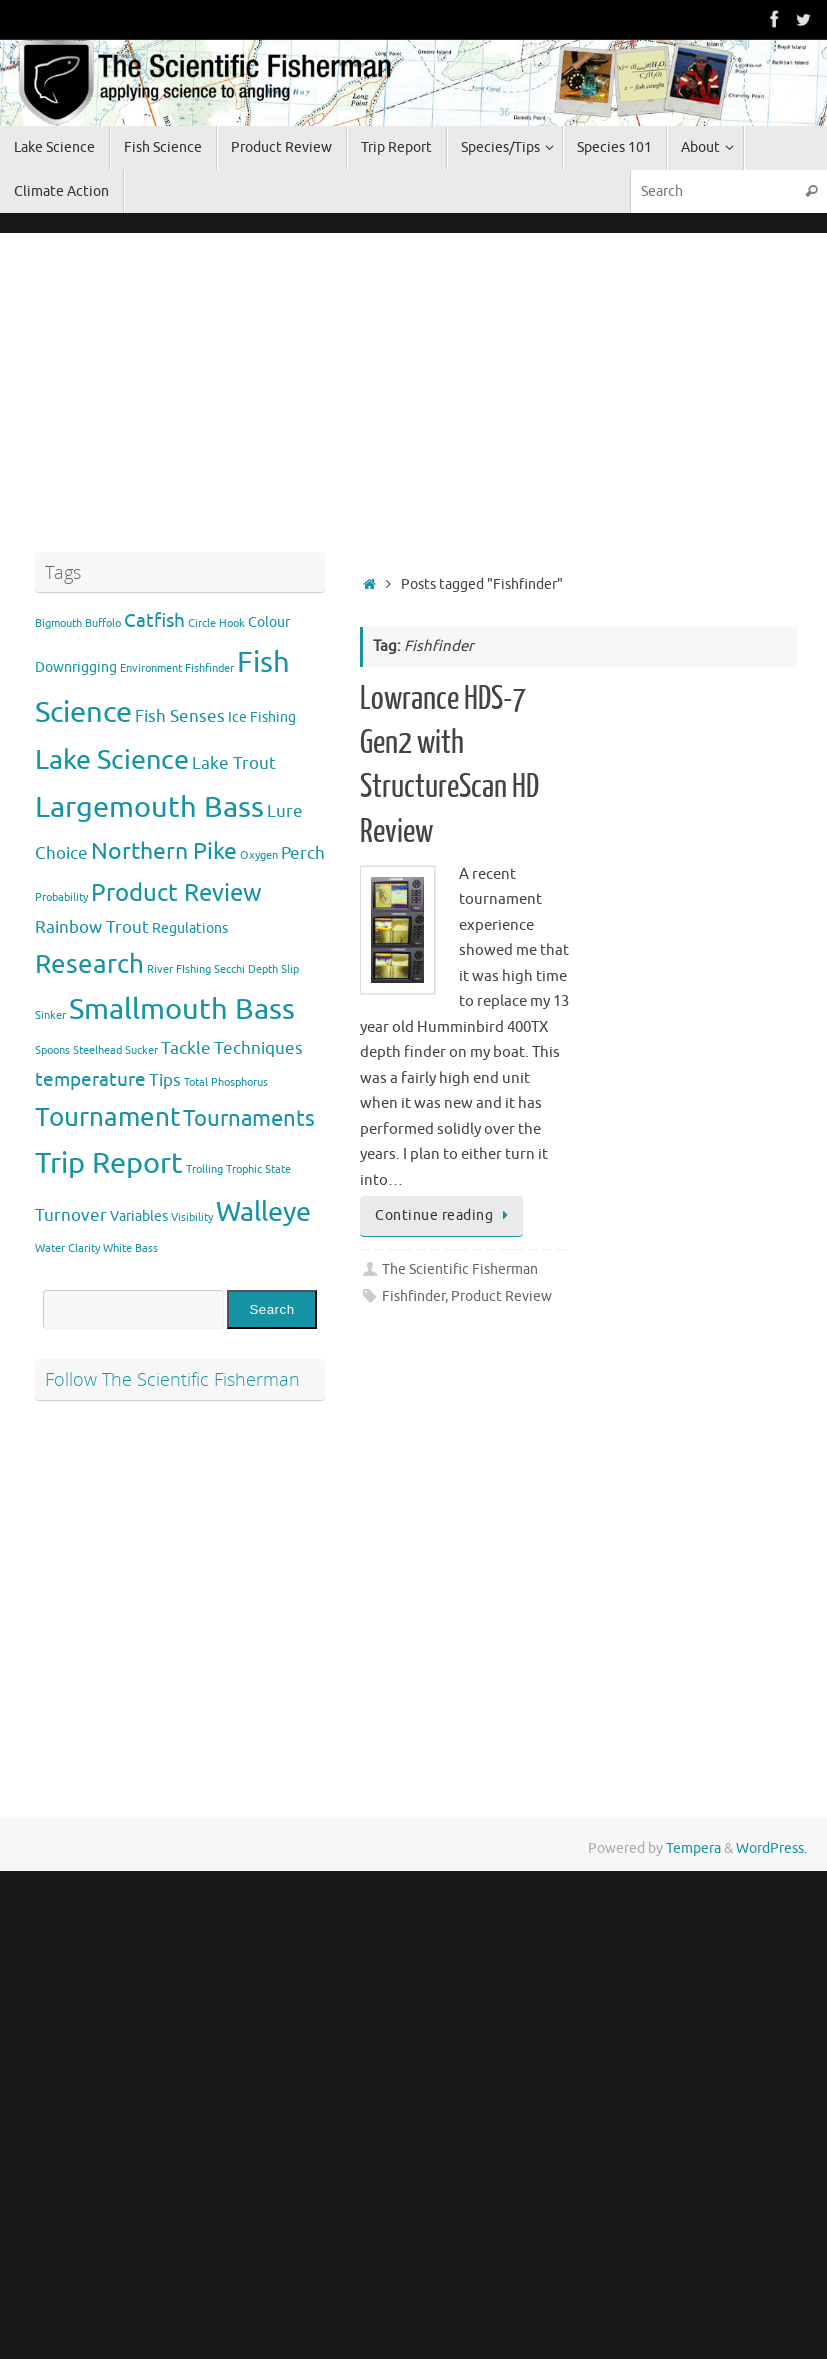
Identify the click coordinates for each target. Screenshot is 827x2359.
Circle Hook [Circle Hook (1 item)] (216, 623)
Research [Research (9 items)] (89, 964)
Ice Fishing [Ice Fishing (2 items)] (262, 717)
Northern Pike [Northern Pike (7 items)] (164, 851)
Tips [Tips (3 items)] (165, 1080)
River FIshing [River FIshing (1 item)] (179, 969)
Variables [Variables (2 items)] (139, 1216)
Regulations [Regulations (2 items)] (190, 928)
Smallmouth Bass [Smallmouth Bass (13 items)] (182, 1009)
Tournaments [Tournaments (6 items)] (249, 1119)
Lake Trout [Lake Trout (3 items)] (234, 763)
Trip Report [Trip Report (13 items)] (109, 1163)
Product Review (501, 1296)
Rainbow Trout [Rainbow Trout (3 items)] (92, 927)
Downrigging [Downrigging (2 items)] (76, 667)
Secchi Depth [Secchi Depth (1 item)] (246, 969)
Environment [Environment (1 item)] (151, 668)
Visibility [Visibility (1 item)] (192, 1217)
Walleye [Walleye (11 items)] (263, 1212)
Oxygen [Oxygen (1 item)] (259, 855)
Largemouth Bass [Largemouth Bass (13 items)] (149, 807)
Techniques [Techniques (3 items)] (258, 1048)
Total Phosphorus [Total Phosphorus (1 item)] (226, 1082)
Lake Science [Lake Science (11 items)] (112, 760)
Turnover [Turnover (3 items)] (71, 1215)
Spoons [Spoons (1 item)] (52, 1050)
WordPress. (771, 1848)
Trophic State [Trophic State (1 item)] (258, 1169)
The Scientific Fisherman (460, 1269)
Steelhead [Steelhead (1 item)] (97, 1050)
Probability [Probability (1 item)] (61, 897)
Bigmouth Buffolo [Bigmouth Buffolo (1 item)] (78, 623)
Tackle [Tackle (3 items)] (186, 1048)
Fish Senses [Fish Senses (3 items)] (180, 716)
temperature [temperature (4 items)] (90, 1080)
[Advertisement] (185, 388)
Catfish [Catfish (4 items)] (154, 621)
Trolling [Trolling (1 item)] (204, 1169)
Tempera (693, 1848)
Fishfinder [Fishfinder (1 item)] (209, 668)
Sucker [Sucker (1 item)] (141, 1050)
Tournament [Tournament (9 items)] (107, 1117)
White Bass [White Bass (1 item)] (130, 1248)
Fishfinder (413, 1296)
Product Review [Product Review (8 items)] (176, 892)
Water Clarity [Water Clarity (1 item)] (67, 1248)
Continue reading (445, 1215)
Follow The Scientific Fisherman (172, 1379)
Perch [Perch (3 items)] (303, 853)
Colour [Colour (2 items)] (269, 622)
